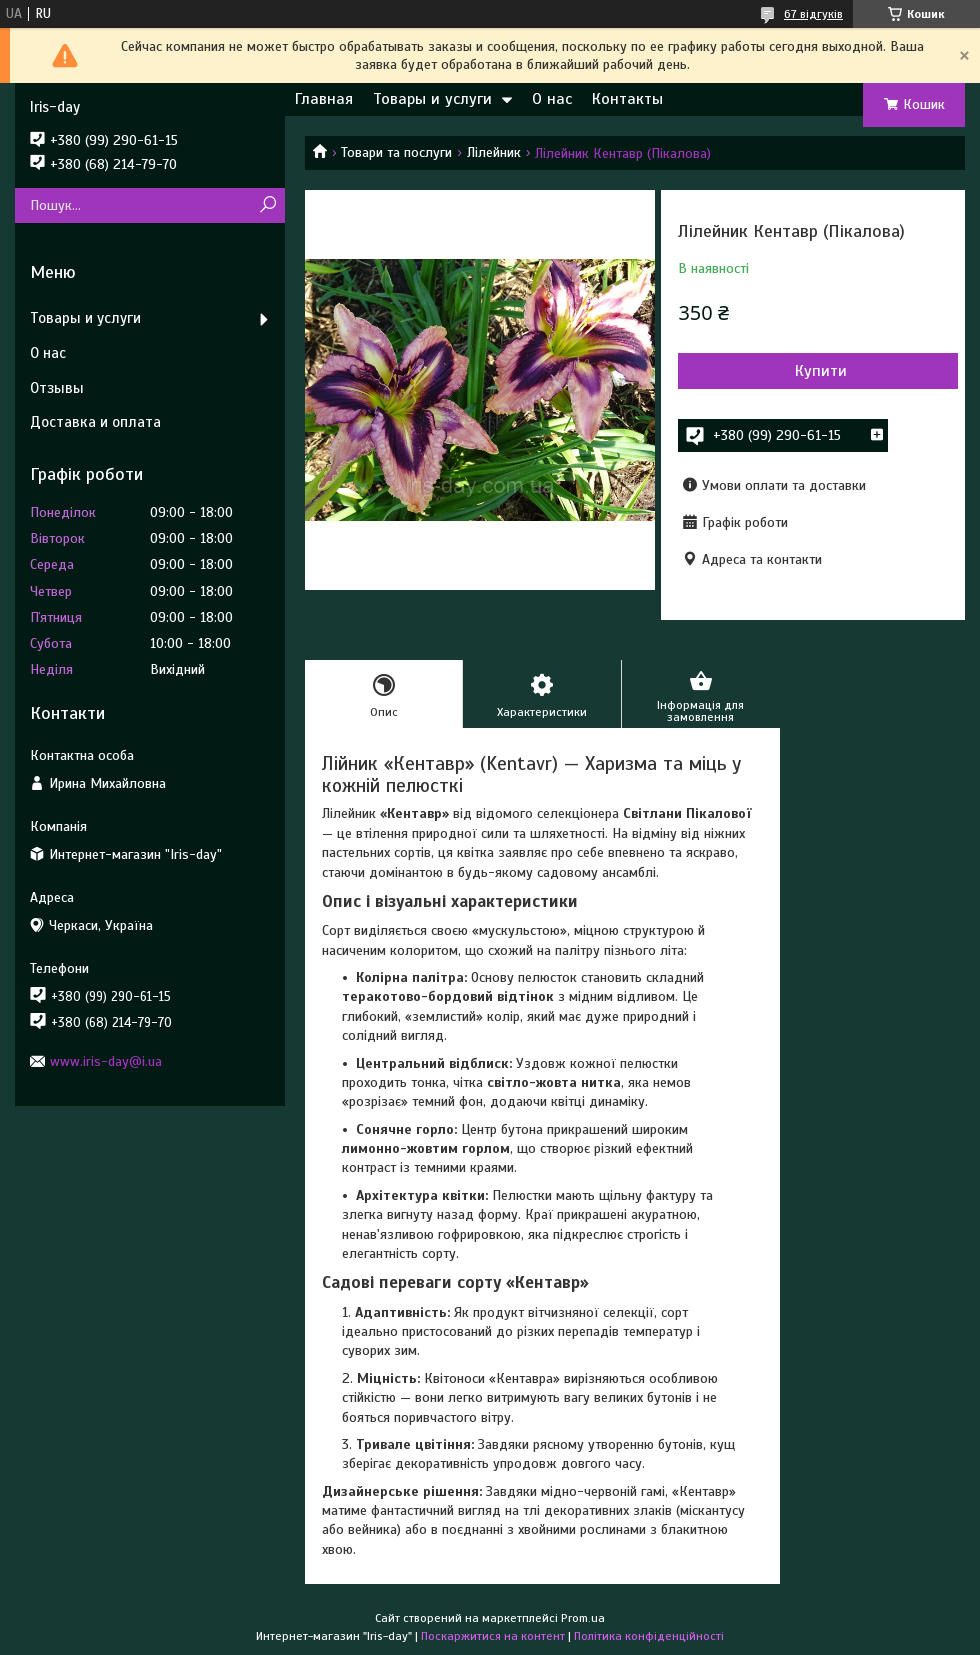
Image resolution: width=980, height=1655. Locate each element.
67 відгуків (813, 14)
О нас (552, 99)
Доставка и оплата (95, 422)
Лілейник (494, 152)
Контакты (627, 99)
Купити (821, 371)
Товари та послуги (396, 152)
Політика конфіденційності (649, 1636)
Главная (324, 99)
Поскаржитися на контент (493, 1636)
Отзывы (57, 388)
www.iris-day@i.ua (106, 1061)
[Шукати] (267, 205)
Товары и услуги (432, 99)
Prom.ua (583, 1618)
